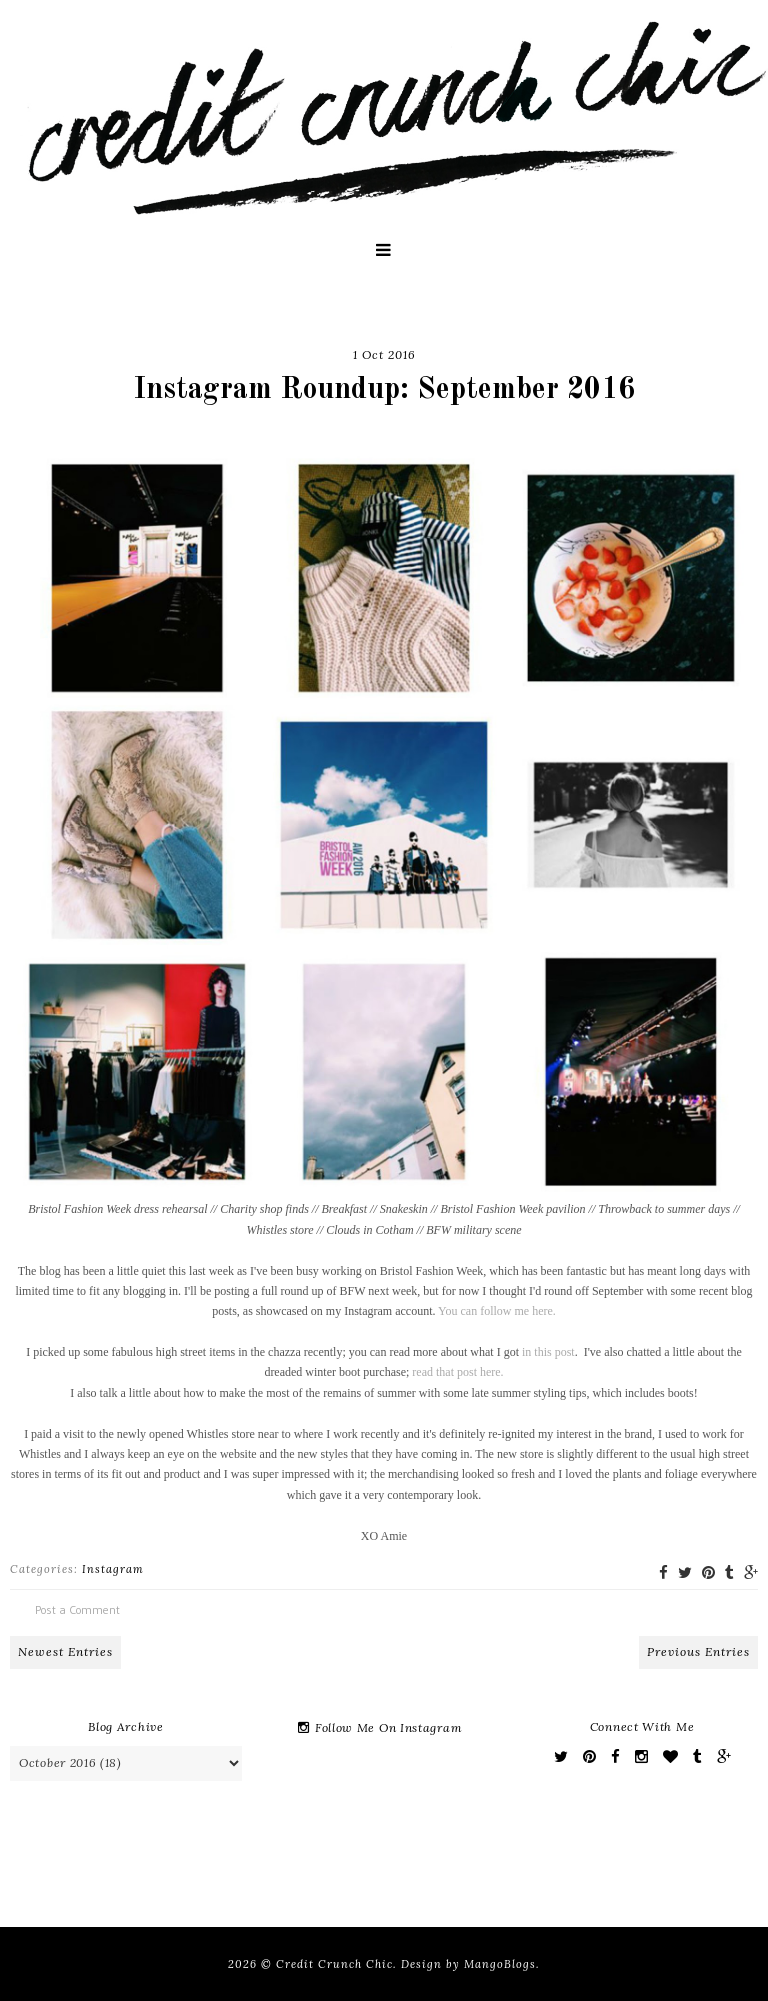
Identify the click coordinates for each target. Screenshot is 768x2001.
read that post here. (457, 1372)
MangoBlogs (500, 1964)
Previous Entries (698, 1651)
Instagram (113, 1569)
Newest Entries (65, 1651)
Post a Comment (77, 1609)
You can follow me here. (497, 1311)
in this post (548, 1352)
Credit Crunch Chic (334, 1964)
